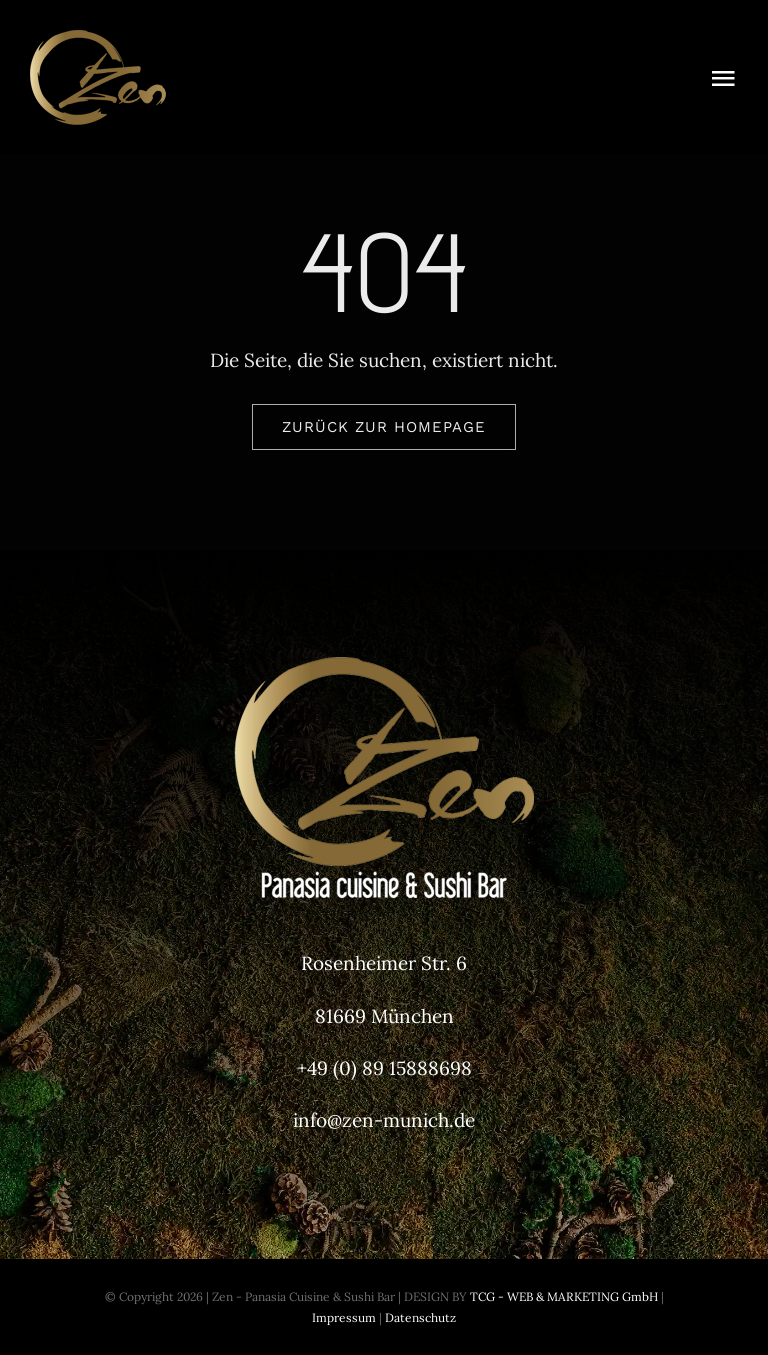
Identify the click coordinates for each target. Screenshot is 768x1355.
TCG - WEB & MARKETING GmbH (562, 1296)
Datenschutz (420, 1317)
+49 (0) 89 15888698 (384, 1068)
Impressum (344, 1317)
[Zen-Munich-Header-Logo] (180, 39)
